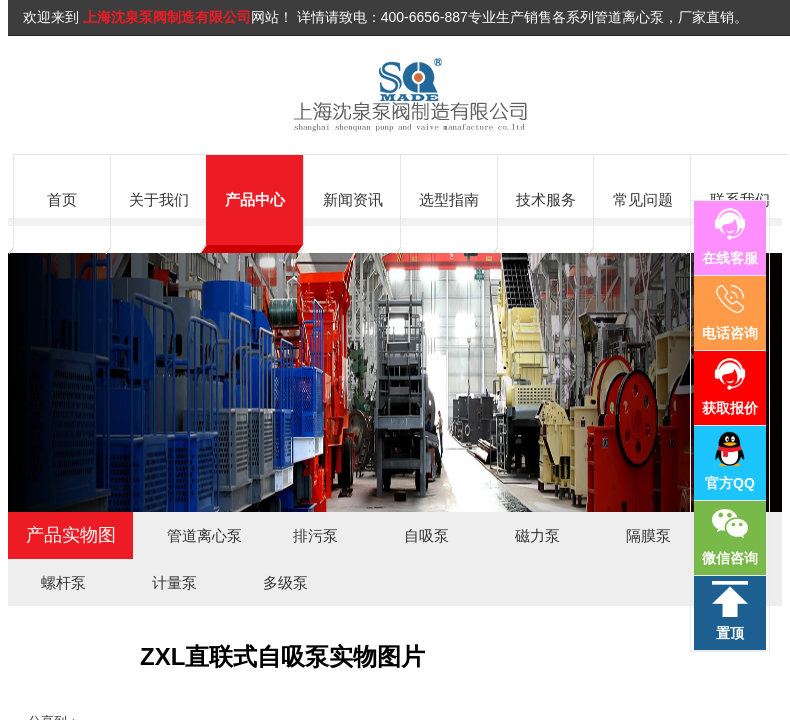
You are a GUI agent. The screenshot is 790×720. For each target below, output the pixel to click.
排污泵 (315, 535)
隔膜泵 (648, 535)
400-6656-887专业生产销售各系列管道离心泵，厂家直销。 (564, 17)
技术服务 (546, 199)
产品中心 (255, 199)
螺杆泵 (63, 582)
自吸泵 (426, 535)
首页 (62, 199)
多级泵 (285, 582)
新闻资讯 (353, 199)
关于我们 (159, 199)
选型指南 (449, 199)
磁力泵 (537, 535)
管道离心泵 (204, 535)
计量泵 (174, 582)
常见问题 (643, 199)
